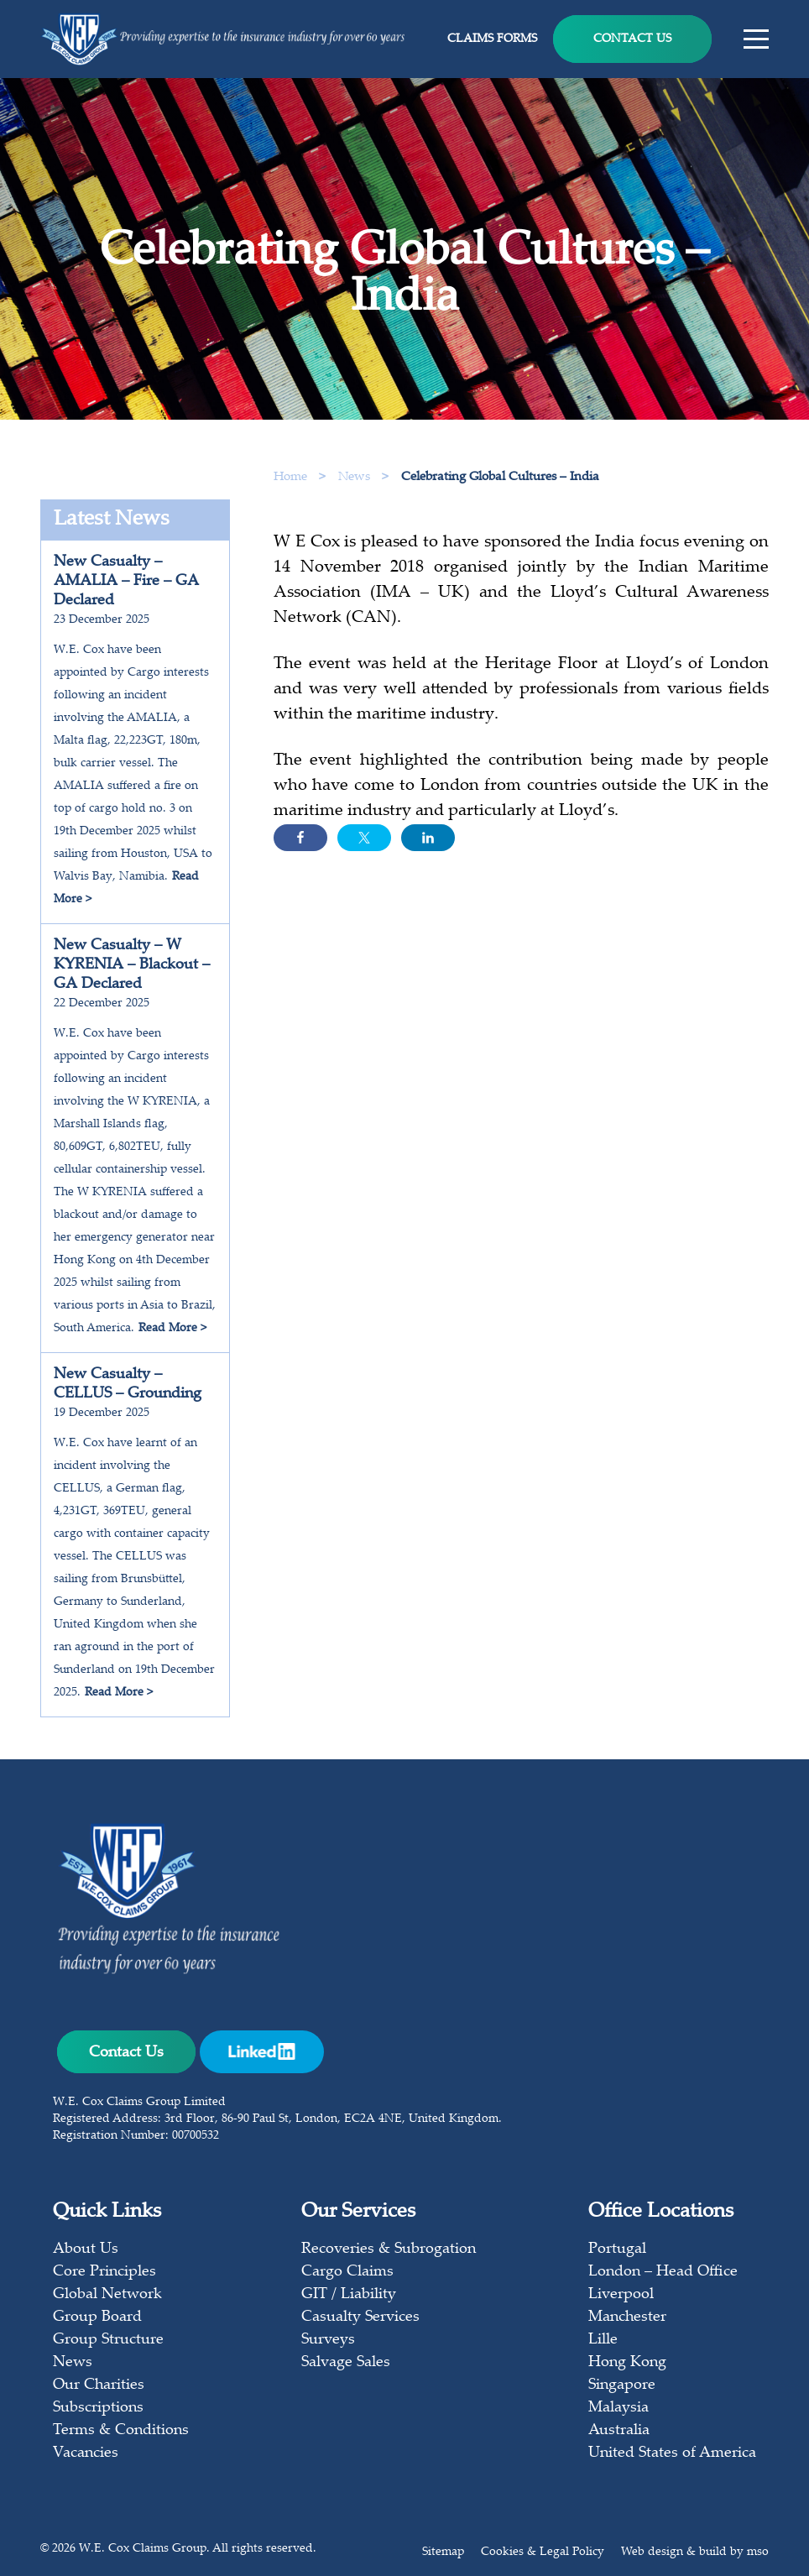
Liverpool (621, 2294)
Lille (603, 2340)
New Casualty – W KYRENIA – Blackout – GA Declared (132, 965)
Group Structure (108, 2340)
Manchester (627, 2317)
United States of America (672, 2453)
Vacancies (85, 2453)
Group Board (97, 2317)
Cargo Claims (347, 2272)
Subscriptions (98, 2408)
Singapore (621, 2385)
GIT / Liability (348, 2294)
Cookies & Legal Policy (542, 2552)
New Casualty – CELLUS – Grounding (127, 1384)
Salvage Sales (345, 2362)
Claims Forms (492, 39)
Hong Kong (627, 2362)
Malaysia (618, 2408)
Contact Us (632, 39)
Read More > (172, 1329)
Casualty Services (360, 2317)
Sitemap (443, 2552)
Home (290, 477)
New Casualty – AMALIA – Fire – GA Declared (126, 582)
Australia (619, 2430)
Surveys (328, 2340)
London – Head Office (663, 2272)
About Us (85, 2249)
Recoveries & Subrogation (388, 2249)
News (355, 477)
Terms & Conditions (121, 2430)
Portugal (617, 2249)
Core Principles (104, 2272)
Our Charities (98, 2385)
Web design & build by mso (695, 2552)
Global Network (107, 2294)
